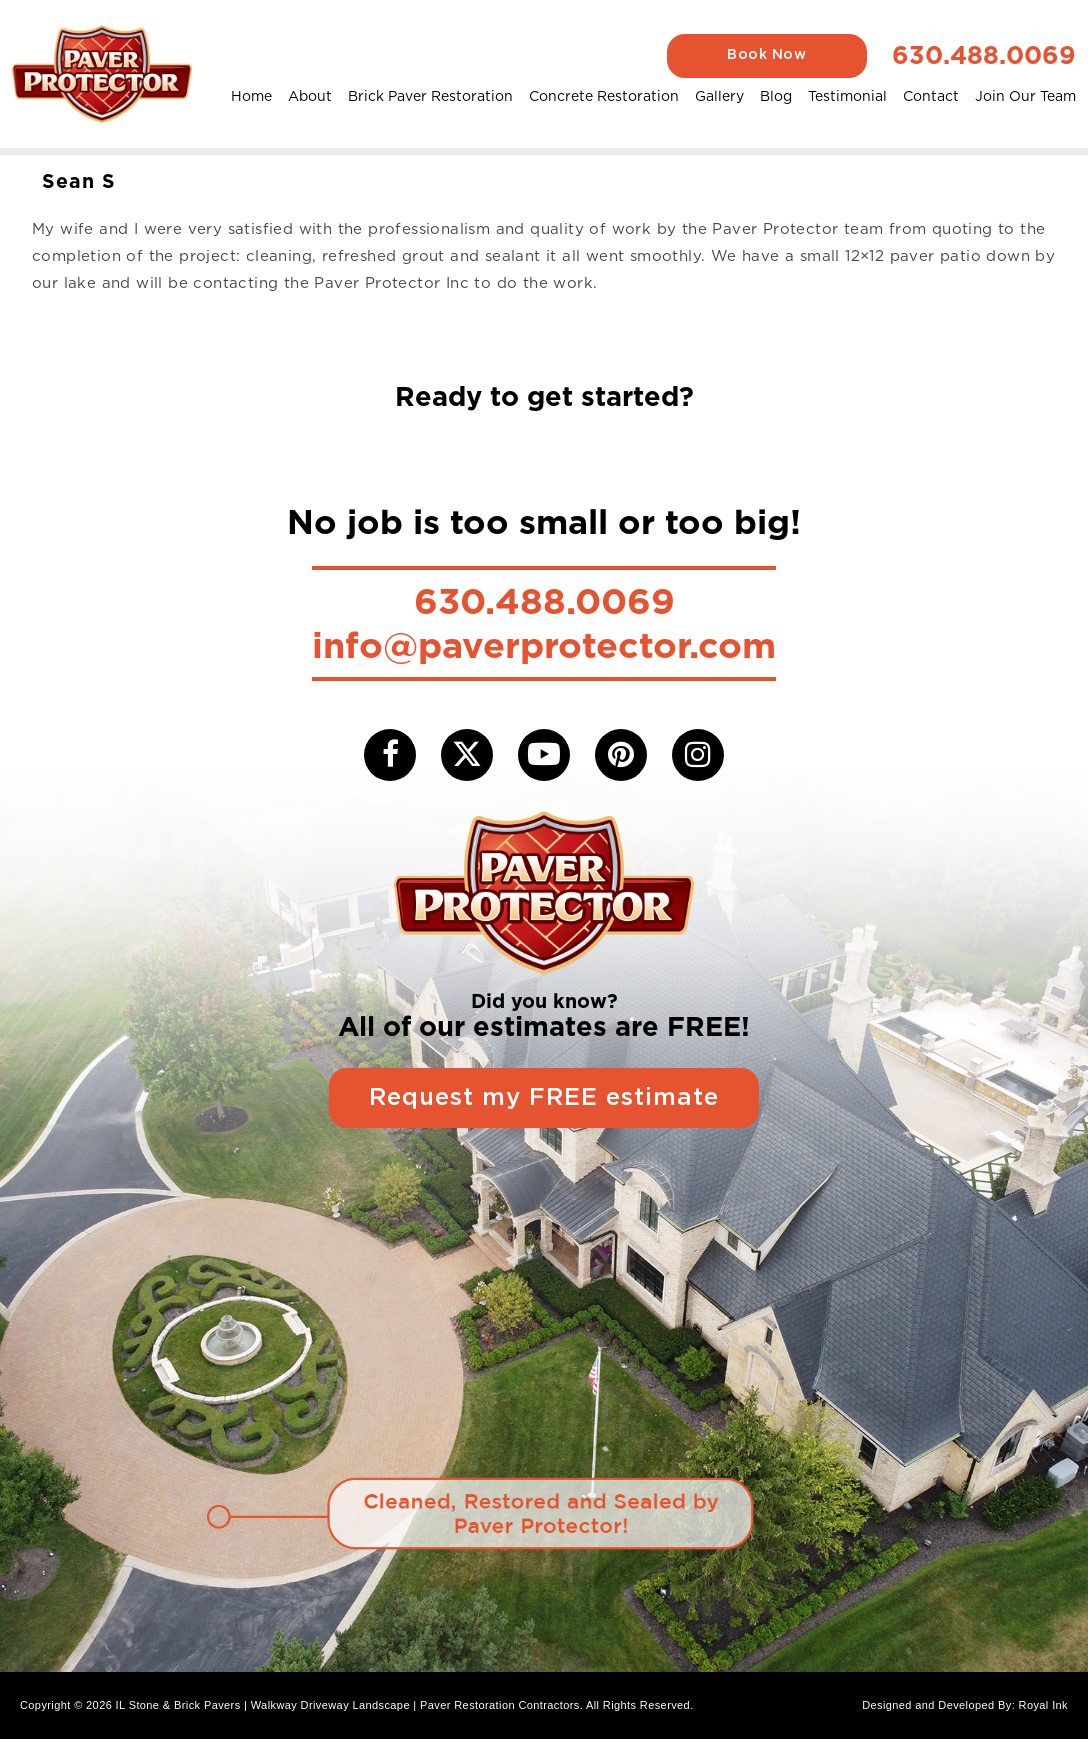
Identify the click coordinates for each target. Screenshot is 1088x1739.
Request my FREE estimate (544, 1098)
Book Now (766, 55)
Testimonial (847, 96)
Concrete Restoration (604, 96)
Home (251, 96)
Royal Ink (1043, 1705)
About (310, 96)
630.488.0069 (984, 55)
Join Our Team (1025, 96)
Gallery (719, 96)
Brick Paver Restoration (430, 96)
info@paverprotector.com (544, 645)
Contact (931, 96)
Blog (776, 96)
